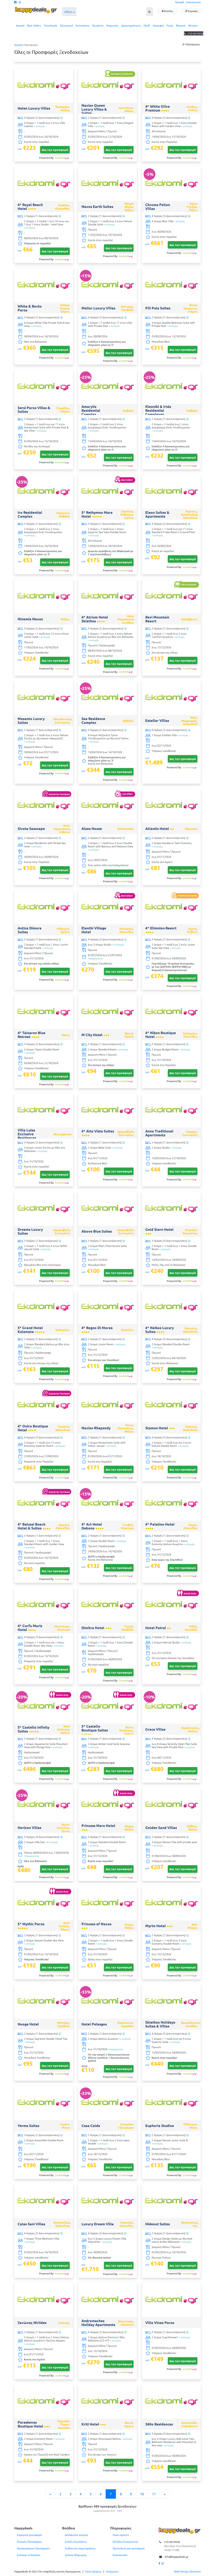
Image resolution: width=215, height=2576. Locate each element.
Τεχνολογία (50, 25)
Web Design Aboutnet (187, 2571)
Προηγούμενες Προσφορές (33, 2548)
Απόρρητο (112, 2571)
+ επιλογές (39, 126)
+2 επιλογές (118, 944)
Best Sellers (34, 25)
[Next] (165, 2494)
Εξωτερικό (66, 25)
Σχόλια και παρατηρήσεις (80, 2548)
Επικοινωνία (120, 2555)
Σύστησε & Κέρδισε (28, 2555)
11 (154, 2494)
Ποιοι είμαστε (121, 2534)
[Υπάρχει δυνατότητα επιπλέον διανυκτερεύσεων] (61, 117)
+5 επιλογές (51, 1842)
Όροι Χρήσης (93, 2571)
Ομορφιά (158, 25)
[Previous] (50, 2494)
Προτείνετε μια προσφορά (129, 2548)
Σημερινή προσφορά (29, 2534)
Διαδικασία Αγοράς (76, 2534)
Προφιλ (179, 2)
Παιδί (147, 25)
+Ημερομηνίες (95, 958)
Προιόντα (97, 25)
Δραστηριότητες (131, 25)
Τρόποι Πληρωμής (76, 2555)
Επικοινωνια (193, 2)
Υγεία (169, 25)
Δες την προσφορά (55, 150)
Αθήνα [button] (69, 11)
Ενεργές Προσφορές (29, 2541)
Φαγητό (180, 25)
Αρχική (20, 25)
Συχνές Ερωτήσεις (76, 2541)
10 (142, 2494)
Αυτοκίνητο (82, 25)
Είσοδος (167, 10)
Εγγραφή (191, 10)
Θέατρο (193, 25)
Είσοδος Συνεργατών (125, 2541)
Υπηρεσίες (112, 25)
